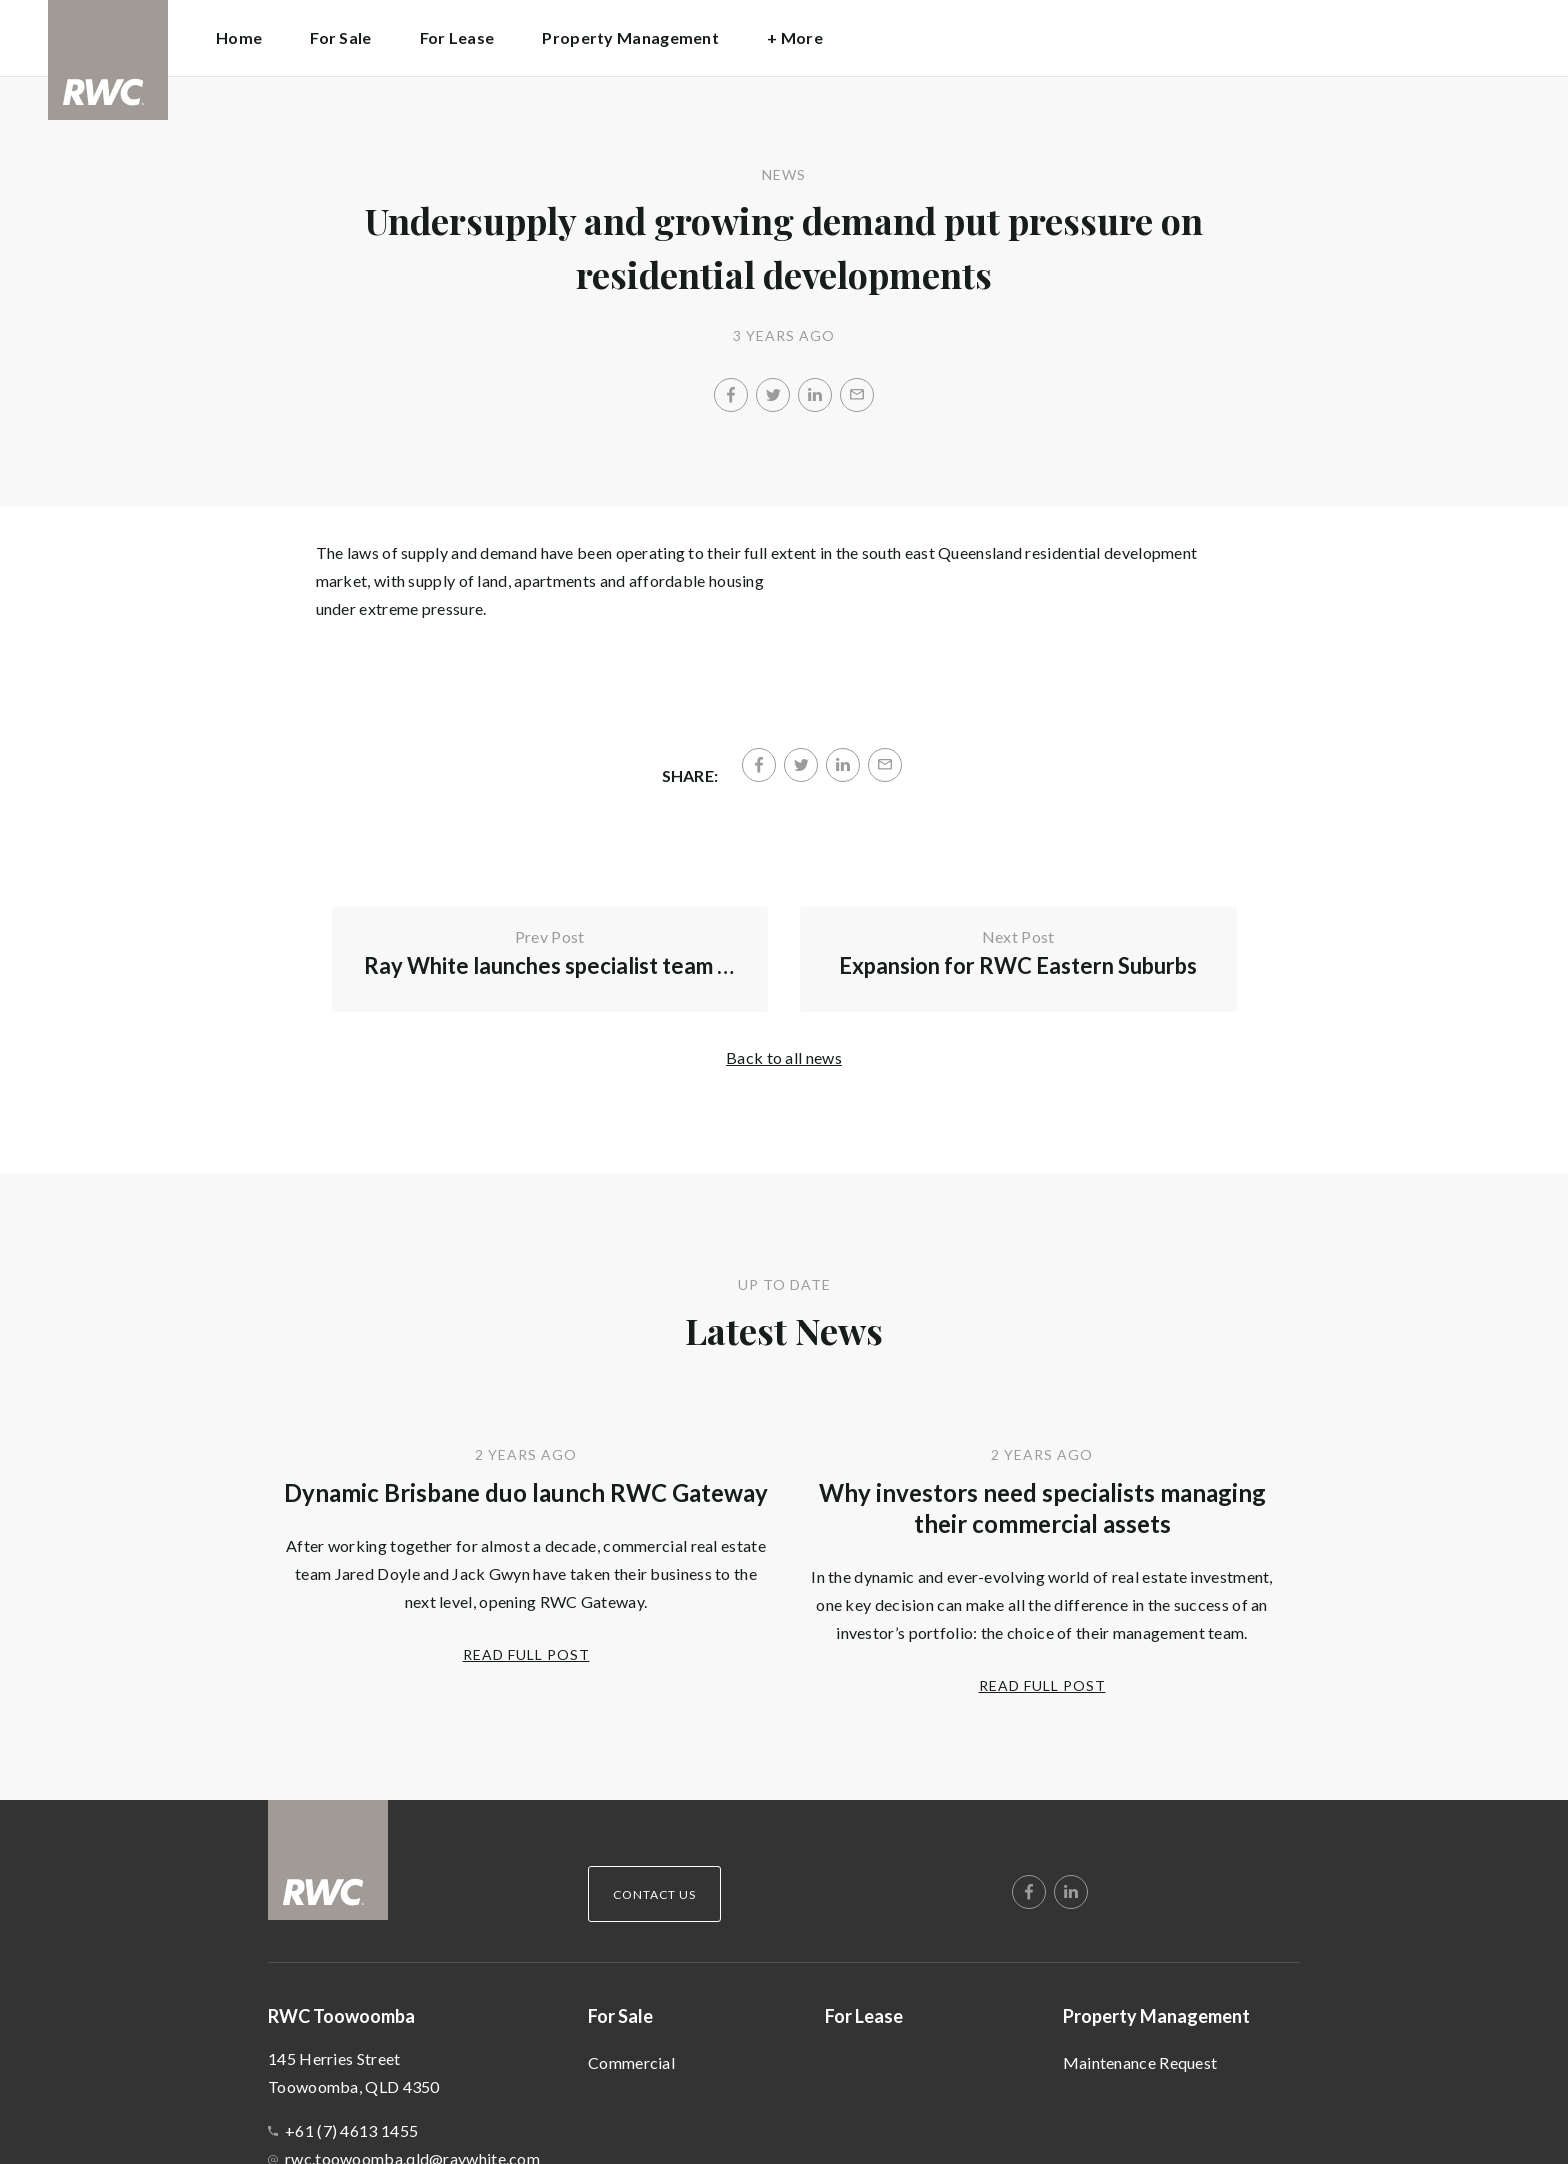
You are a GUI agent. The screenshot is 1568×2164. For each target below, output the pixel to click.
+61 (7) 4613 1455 (351, 2130)
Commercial (631, 2062)
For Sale (620, 2016)
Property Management (1156, 2016)
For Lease (457, 37)
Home (239, 37)
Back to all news (784, 1057)
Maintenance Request (1140, 2062)
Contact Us (654, 1894)
